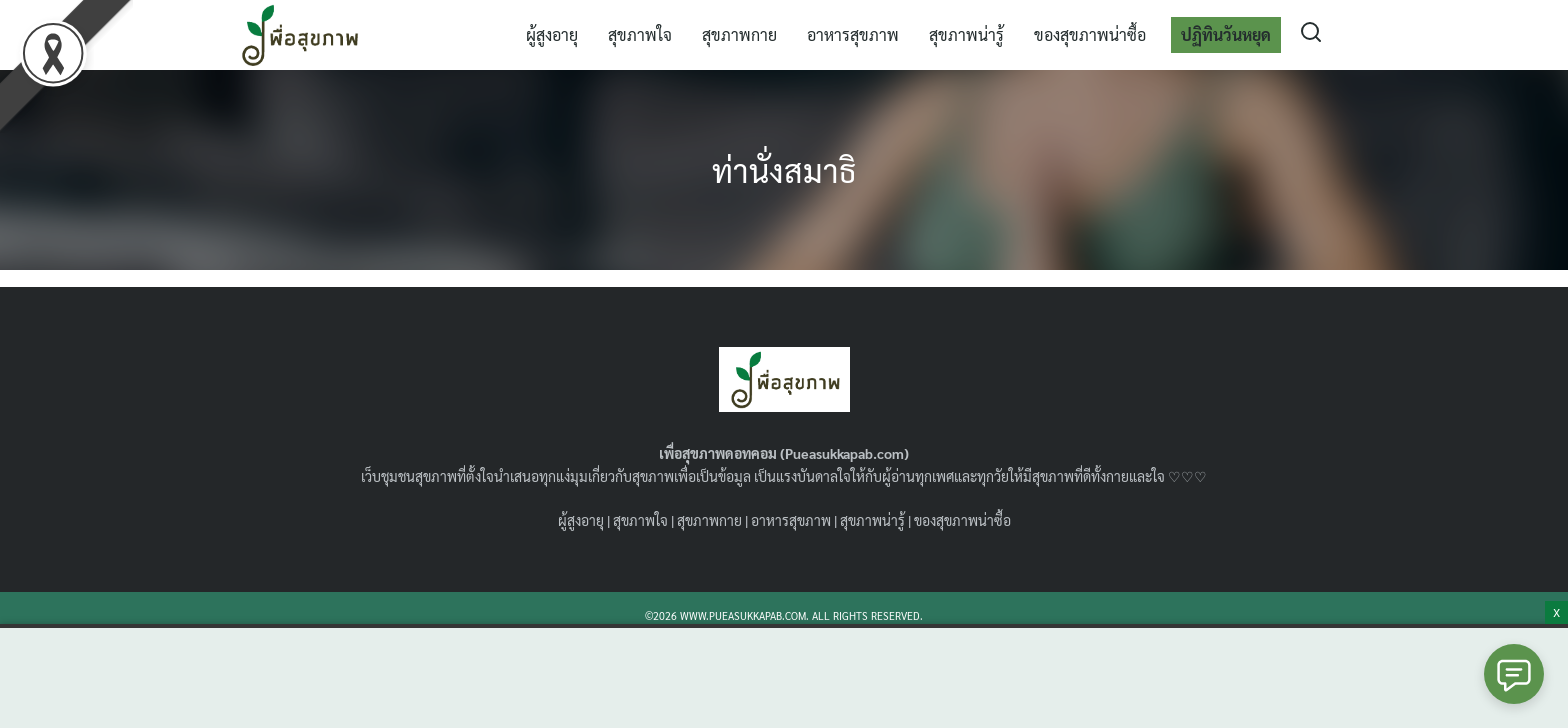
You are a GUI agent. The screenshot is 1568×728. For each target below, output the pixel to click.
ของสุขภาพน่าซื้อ (1090, 34)
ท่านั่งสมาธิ (784, 169)
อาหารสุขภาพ (853, 34)
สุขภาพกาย (739, 34)
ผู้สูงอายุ (552, 34)
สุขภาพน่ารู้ (966, 34)
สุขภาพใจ (640, 34)
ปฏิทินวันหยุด (1226, 34)
